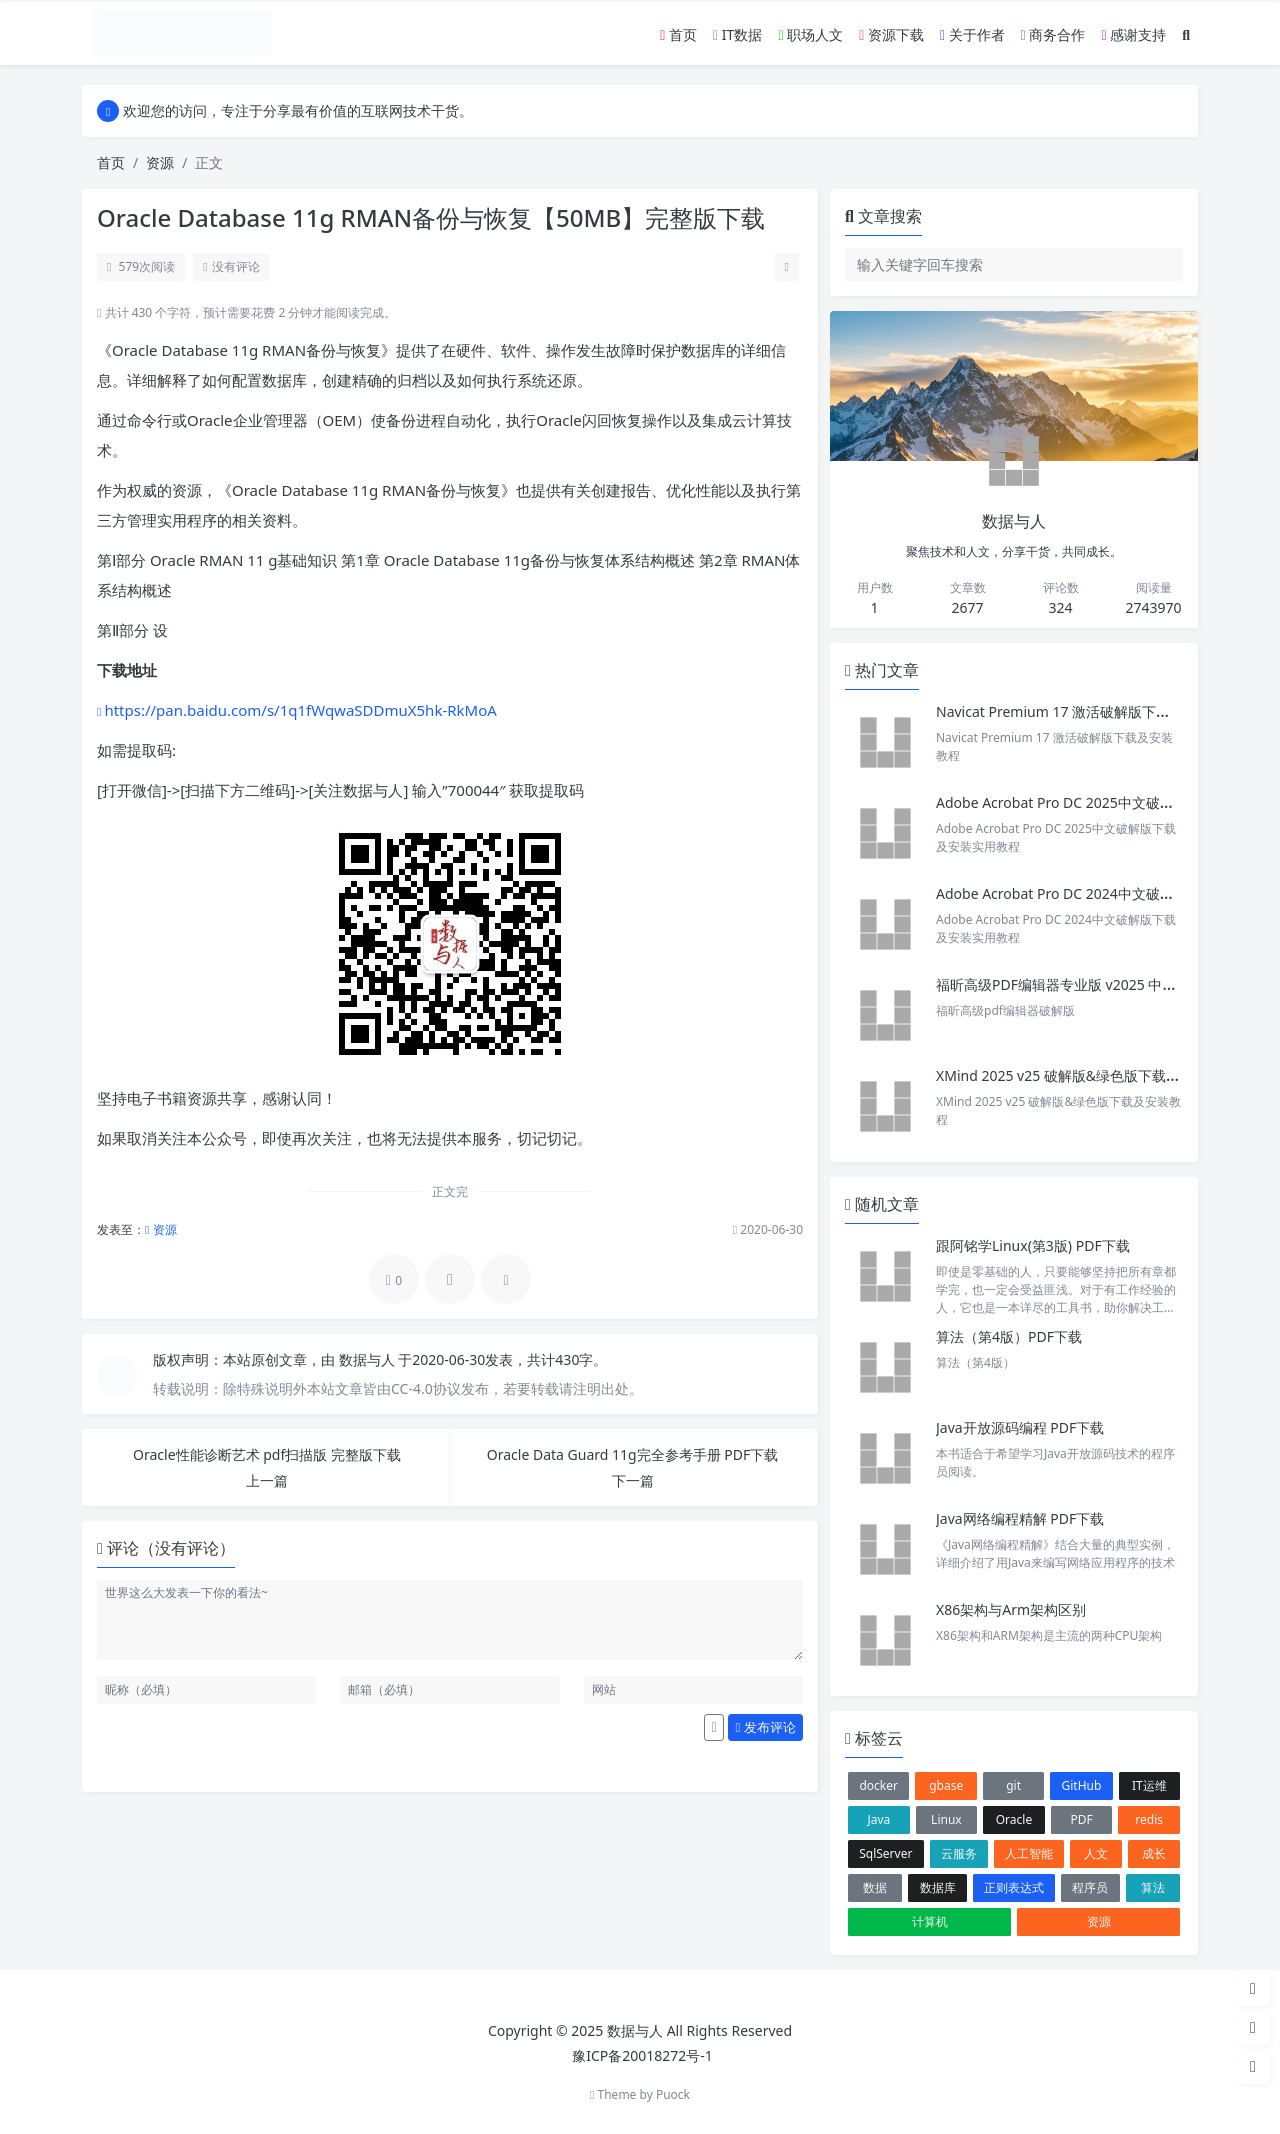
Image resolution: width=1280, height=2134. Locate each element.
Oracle (1014, 1819)
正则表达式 (1014, 1887)
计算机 (930, 1921)
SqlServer (885, 1853)
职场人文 (810, 34)
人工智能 (1029, 1853)
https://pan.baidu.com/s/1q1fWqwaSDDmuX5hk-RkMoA (300, 710)
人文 (1096, 1853)
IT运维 (1149, 1785)
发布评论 (766, 1727)
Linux (946, 1819)
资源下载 (891, 34)
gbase (946, 1785)
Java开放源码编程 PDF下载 (1020, 1427)
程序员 (1090, 1887)
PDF (1081, 1819)
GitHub (1082, 1785)
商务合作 (1053, 34)
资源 (160, 162)
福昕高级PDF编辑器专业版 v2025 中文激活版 (1077, 984)
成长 (1154, 1853)
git (1013, 1785)
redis (1149, 1819)
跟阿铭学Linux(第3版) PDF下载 (1033, 1245)
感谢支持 (1133, 34)
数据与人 (369, 1359)
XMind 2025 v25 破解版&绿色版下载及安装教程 (1086, 1075)
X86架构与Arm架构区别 (1011, 1609)
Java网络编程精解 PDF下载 (1020, 1518)
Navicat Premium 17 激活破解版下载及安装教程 (1090, 711)
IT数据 (737, 34)
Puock (673, 2094)
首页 (678, 34)
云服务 (959, 1853)
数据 (875, 1887)
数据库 (938, 1887)
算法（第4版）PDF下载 (1009, 1336)
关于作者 (972, 34)
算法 (1153, 1887)
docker (878, 1785)
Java (878, 1819)
